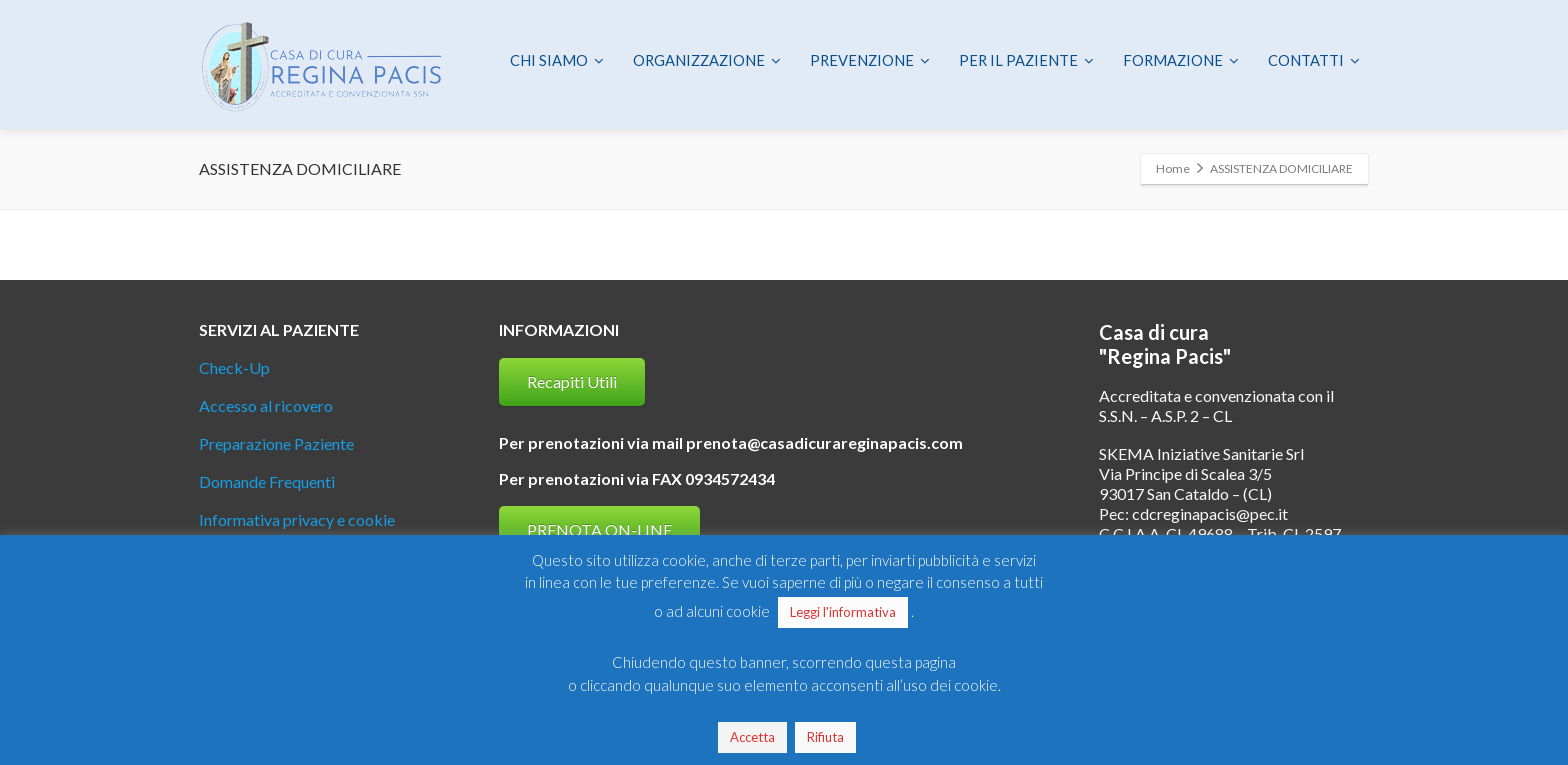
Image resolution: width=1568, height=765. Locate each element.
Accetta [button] (752, 737)
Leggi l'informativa (843, 612)
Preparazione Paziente (276, 443)
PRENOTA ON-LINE (599, 529)
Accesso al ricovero (266, 405)
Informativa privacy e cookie (297, 519)
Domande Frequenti (267, 481)
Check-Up (234, 367)
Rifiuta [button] (825, 737)
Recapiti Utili (572, 381)
